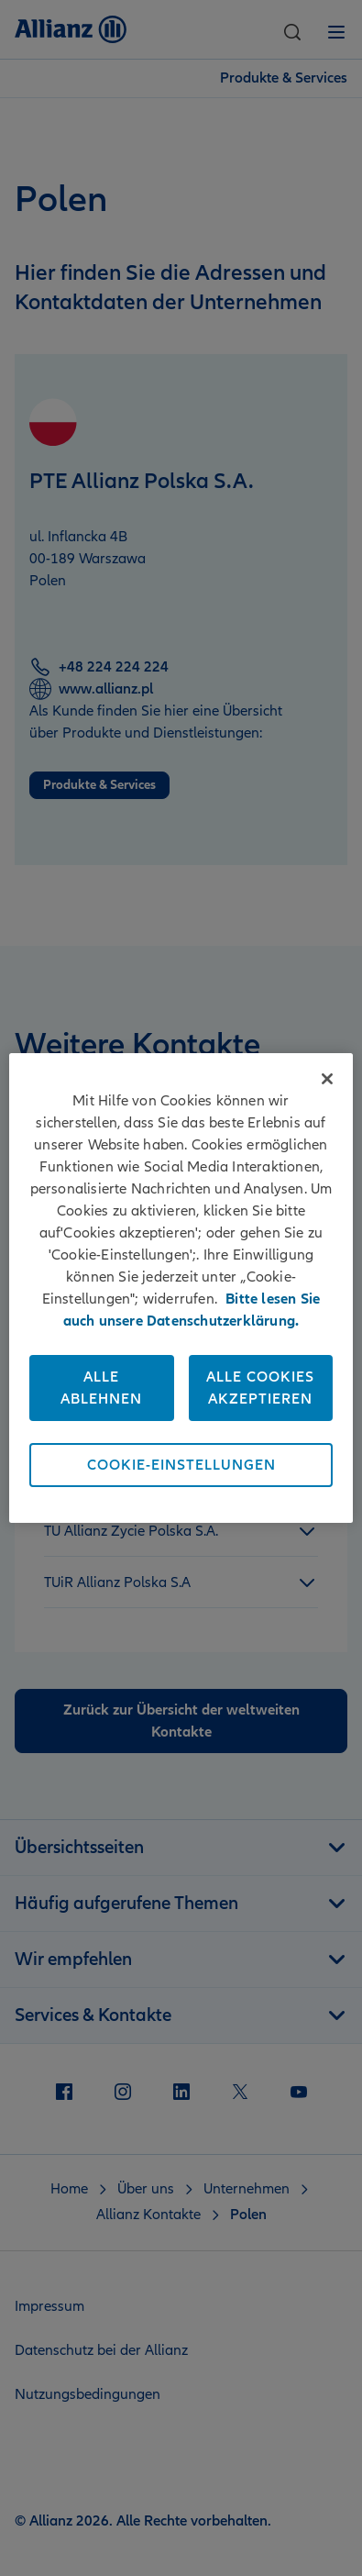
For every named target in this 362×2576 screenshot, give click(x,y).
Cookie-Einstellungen (181, 1465)
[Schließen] (327, 1079)
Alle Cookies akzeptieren (260, 1388)
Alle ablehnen (101, 1388)
